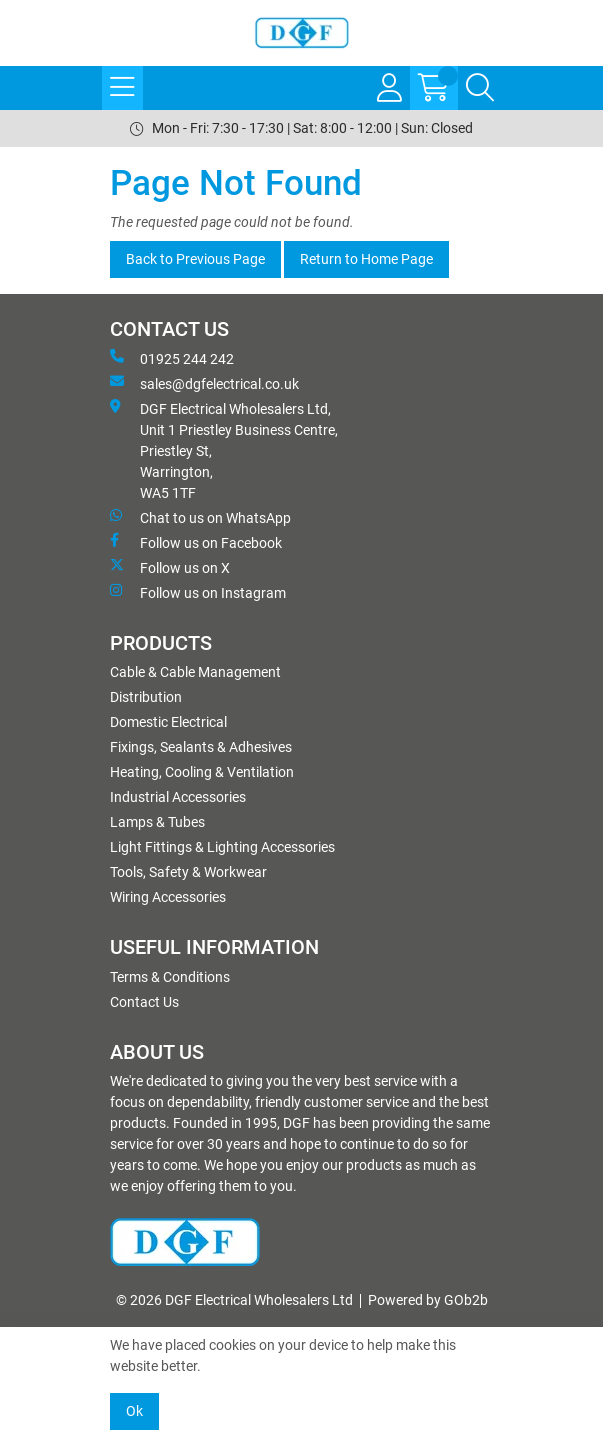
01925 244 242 (172, 358)
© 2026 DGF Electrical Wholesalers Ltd (234, 1300)
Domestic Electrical (168, 722)
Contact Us (144, 1002)
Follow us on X (170, 567)
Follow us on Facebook (196, 542)
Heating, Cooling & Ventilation (202, 772)
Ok (134, 1411)
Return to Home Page (366, 259)
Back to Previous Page (195, 259)
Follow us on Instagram (198, 592)
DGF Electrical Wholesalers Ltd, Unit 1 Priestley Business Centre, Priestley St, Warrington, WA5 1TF (224, 450)
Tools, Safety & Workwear (188, 872)
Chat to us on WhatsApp (200, 517)
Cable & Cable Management (195, 672)
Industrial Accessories (178, 797)
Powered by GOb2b (428, 1300)
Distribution (146, 697)
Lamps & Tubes (157, 822)
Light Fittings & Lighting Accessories (222, 847)
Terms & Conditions (170, 977)
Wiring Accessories (168, 897)
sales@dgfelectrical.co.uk (204, 383)
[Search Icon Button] (480, 88)
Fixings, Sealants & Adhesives (201, 747)
